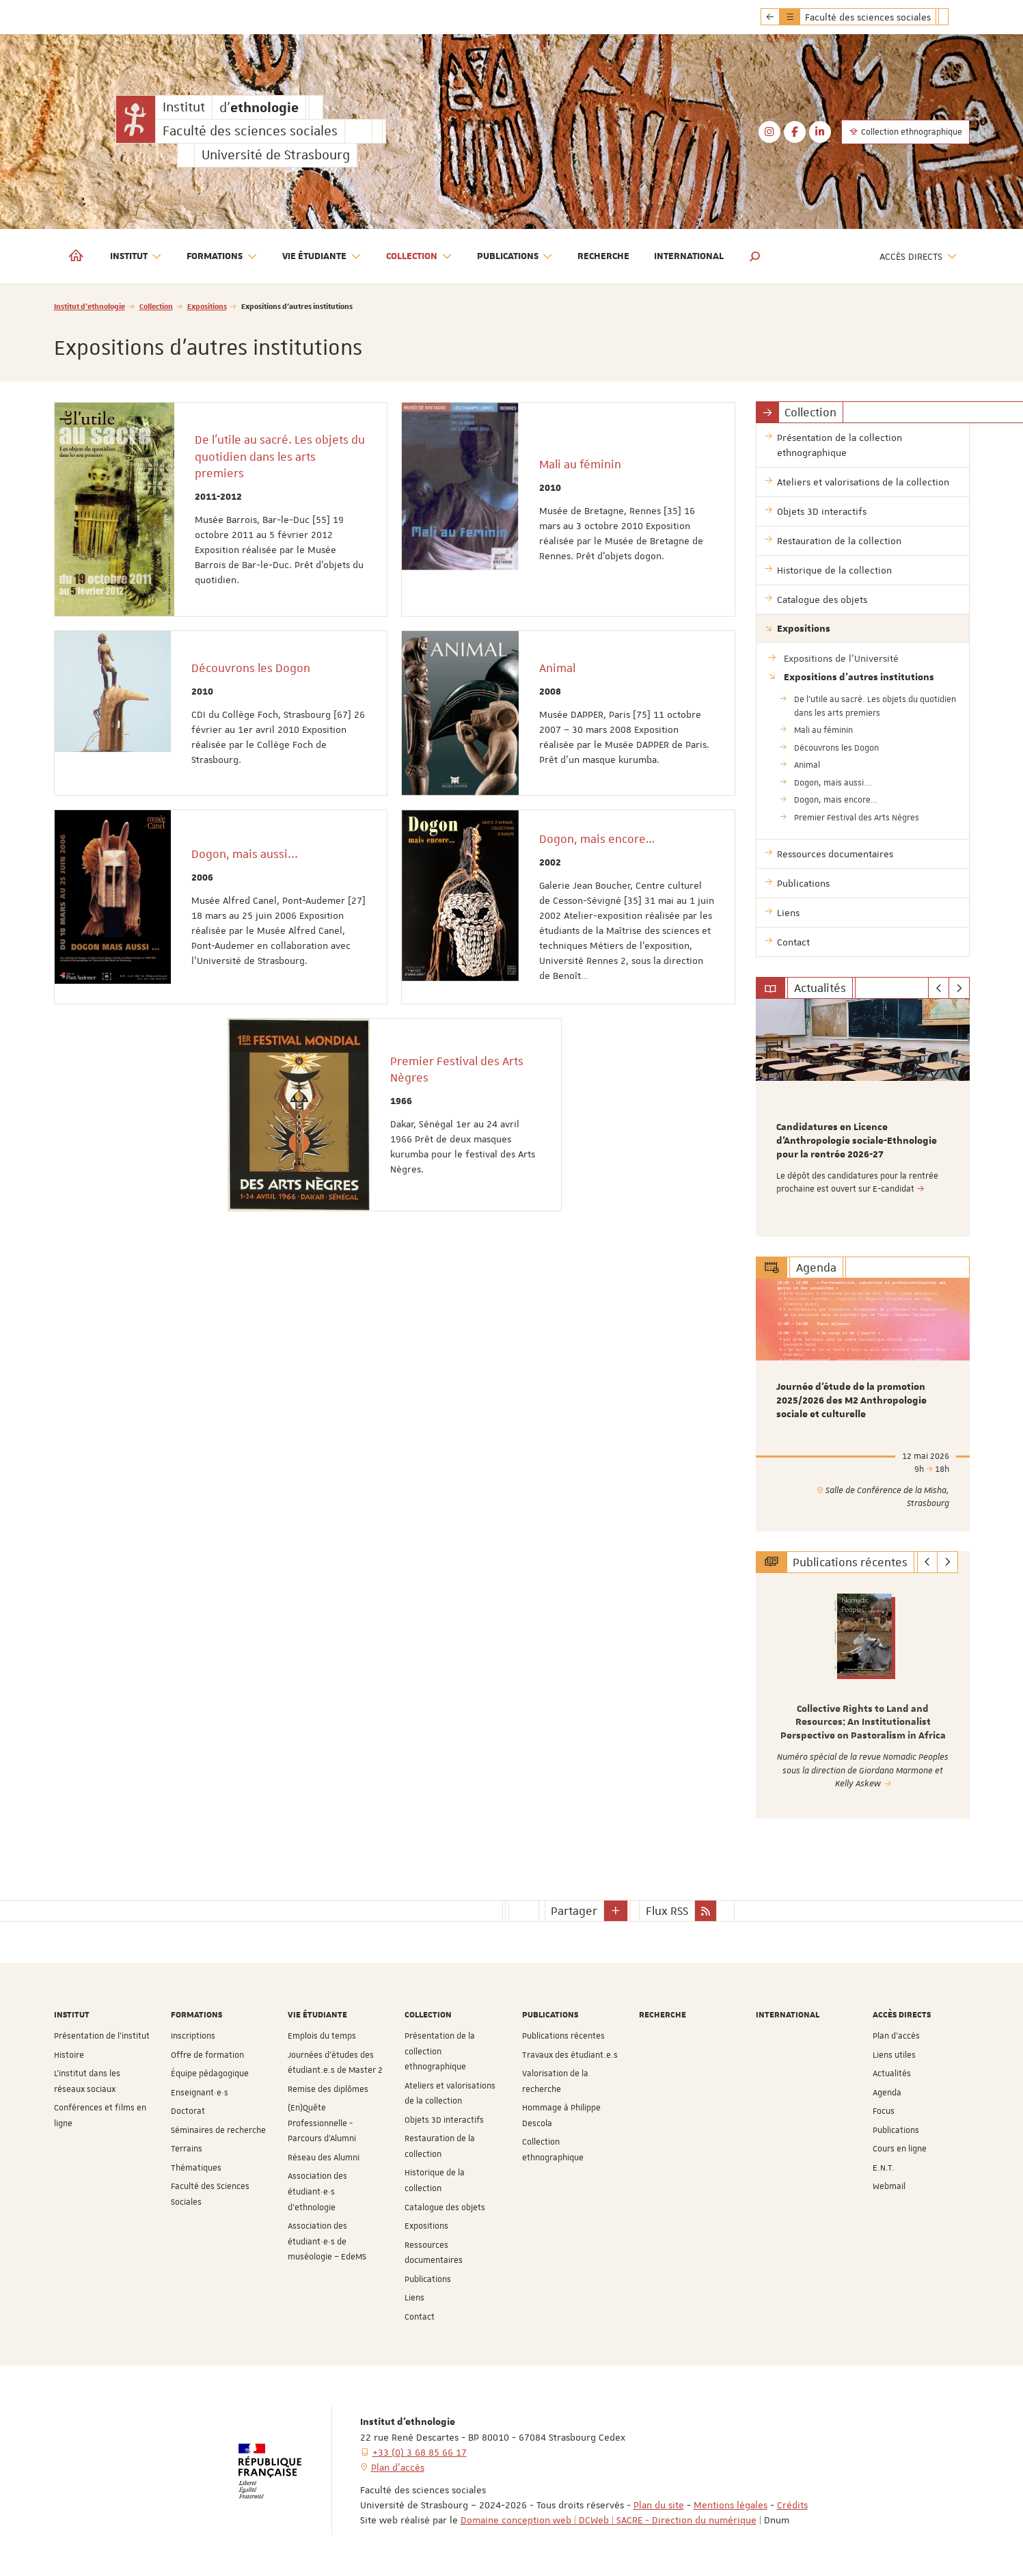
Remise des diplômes (328, 2089)
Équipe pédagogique (210, 2073)
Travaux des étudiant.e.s (570, 2055)
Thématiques (196, 2167)
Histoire (69, 2055)
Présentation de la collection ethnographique (440, 2051)
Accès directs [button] (918, 257)
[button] (755, 256)
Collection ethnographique (905, 131)
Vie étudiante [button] (322, 257)
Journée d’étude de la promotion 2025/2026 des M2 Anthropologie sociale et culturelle (851, 1401)
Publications (428, 2279)
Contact (420, 2316)
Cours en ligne (900, 2148)
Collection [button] (419, 257)
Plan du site (658, 2505)
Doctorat (188, 2111)
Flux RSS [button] (667, 1910)
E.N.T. (884, 2167)
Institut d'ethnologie (89, 306)
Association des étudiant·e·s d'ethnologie (317, 2191)
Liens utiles (894, 2055)
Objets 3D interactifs (444, 2120)
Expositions (207, 306)
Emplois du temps (322, 2035)
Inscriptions (193, 2035)
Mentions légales (730, 2505)
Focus (884, 2111)
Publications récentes (563, 2035)
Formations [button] (222, 257)
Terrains (186, 2148)
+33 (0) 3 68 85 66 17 (419, 2452)
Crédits (792, 2505)
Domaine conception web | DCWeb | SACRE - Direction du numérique (608, 2520)
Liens (414, 2297)
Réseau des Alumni (323, 2157)
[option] (863, 1118)
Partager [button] (574, 1910)
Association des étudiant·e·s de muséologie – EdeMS (327, 2241)
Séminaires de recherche (218, 2130)
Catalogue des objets (445, 2207)
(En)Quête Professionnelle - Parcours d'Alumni (322, 2123)
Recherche (603, 256)
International (689, 256)
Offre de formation (207, 2055)
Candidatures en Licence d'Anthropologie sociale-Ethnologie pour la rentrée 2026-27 (856, 1141)
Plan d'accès (896, 2035)
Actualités (892, 2073)
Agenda (887, 2092)
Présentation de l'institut (102, 2035)
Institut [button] (136, 257)
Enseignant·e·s (199, 2092)
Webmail (889, 2186)
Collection (156, 306)
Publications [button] (515, 257)
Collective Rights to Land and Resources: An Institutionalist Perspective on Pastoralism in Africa (863, 1722)
